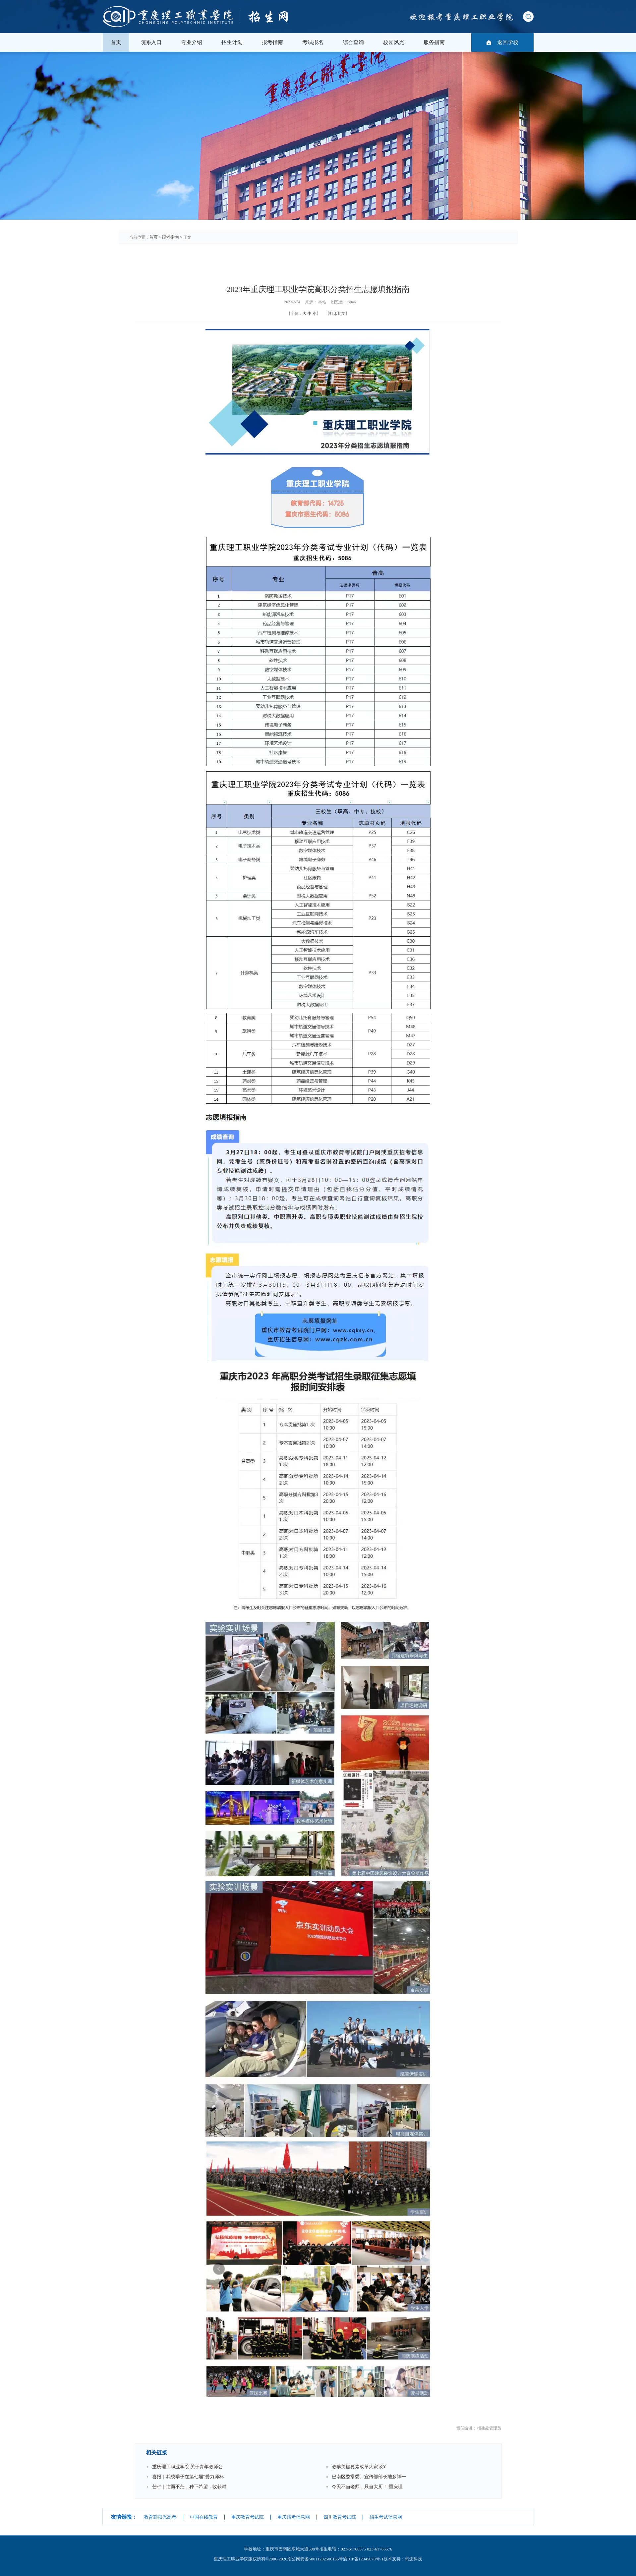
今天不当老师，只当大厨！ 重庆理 (367, 2486)
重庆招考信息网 (293, 2517)
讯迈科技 (413, 2558)
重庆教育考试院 (247, 2517)
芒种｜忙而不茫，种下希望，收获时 (189, 2486)
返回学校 (507, 42)
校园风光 (393, 42)
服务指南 (434, 42)
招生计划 (232, 42)
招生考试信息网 (386, 2517)
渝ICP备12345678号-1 (363, 2558)
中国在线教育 (204, 2517)
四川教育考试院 (339, 2517)
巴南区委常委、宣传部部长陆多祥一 (369, 2476)
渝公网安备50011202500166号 (315, 2558)
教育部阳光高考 (160, 2517)
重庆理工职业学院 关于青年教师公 (187, 2466)
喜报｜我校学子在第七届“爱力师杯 (188, 2476)
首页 (116, 42)
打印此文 (337, 313)
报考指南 (272, 42)
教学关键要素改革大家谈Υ (359, 2466)
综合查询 (353, 42)
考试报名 (312, 42)
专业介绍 (191, 42)
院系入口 (151, 42)
